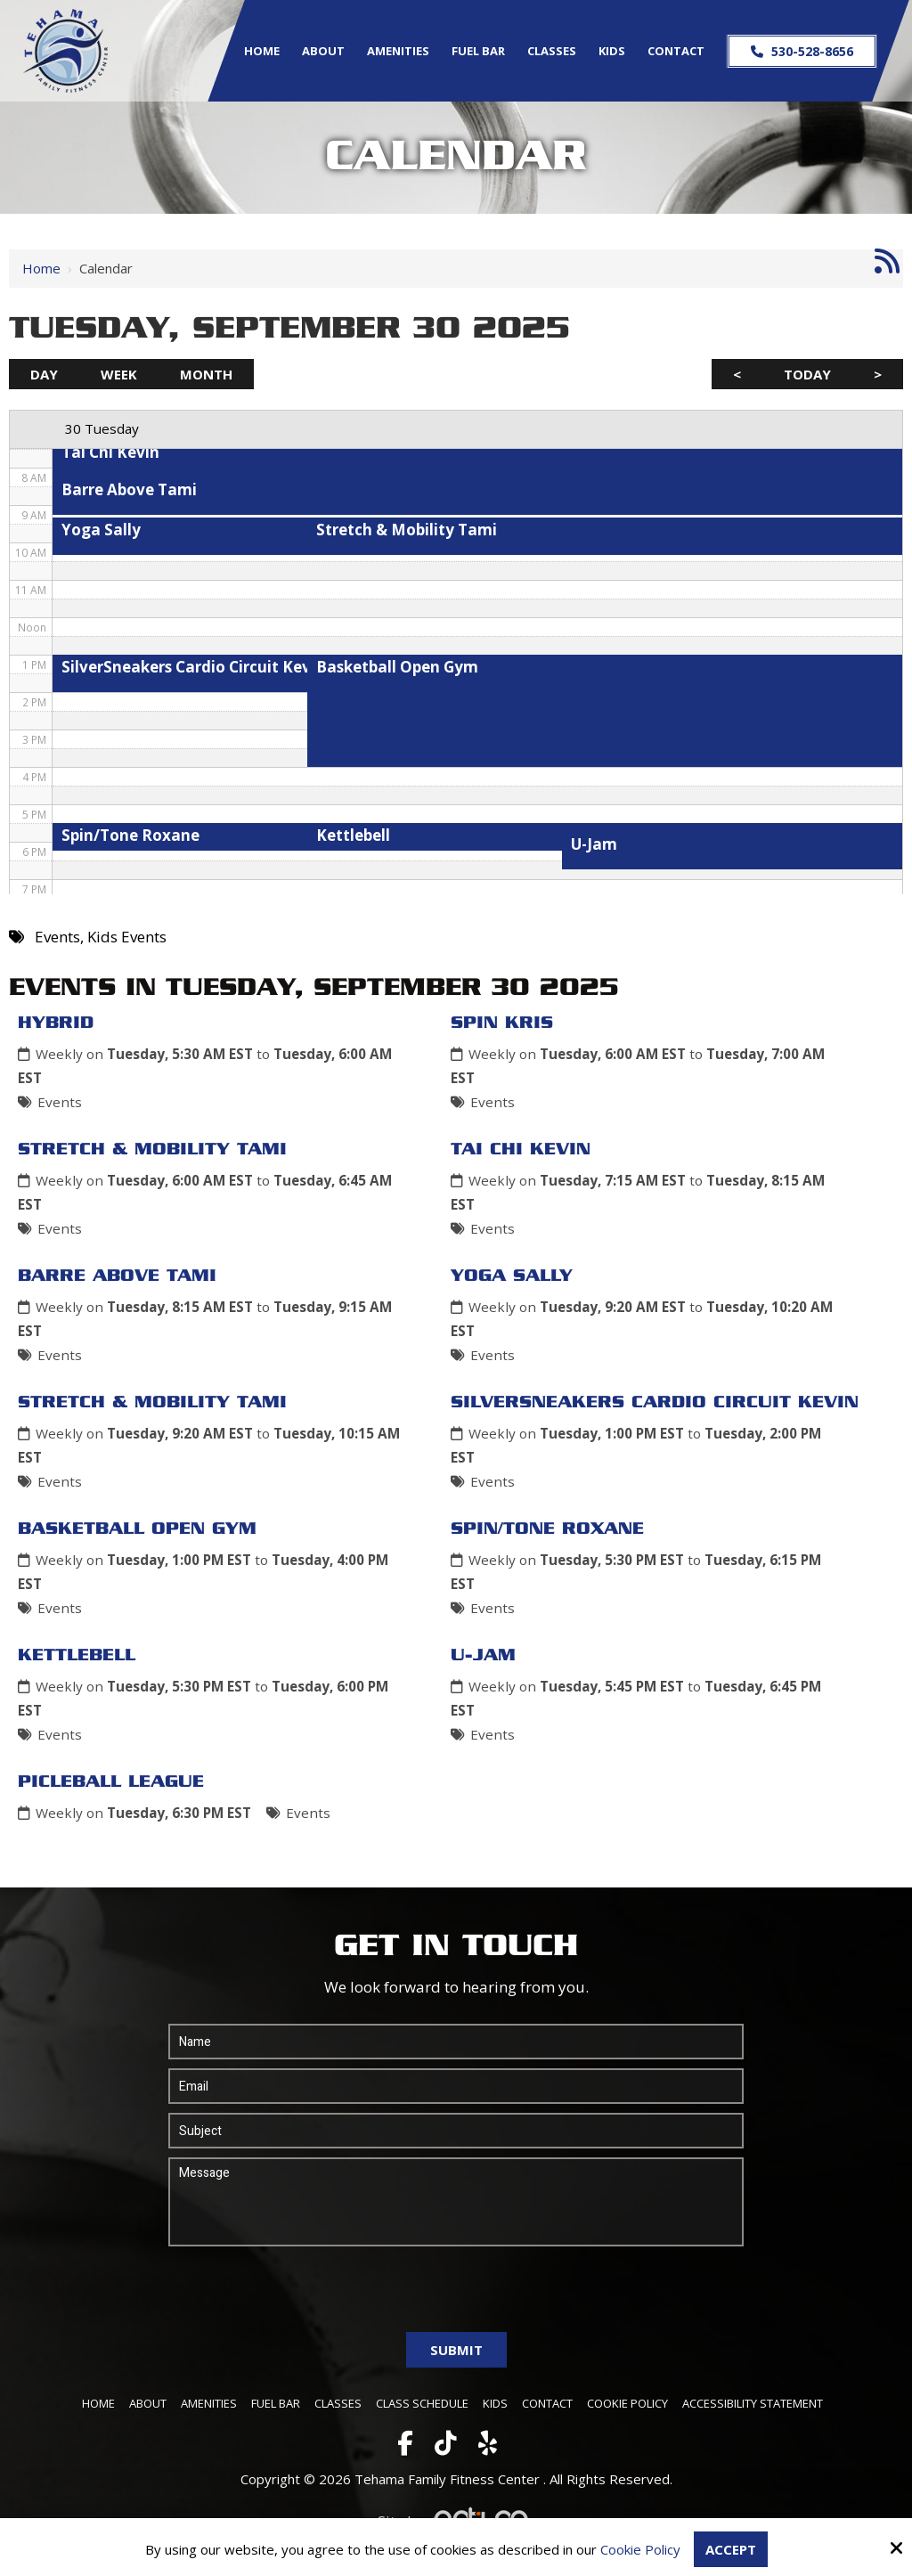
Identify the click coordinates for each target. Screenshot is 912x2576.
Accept (730, 2549)
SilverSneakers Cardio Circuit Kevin (655, 1403)
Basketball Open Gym (137, 1529)
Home (41, 268)
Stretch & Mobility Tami (152, 1150)
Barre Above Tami (117, 1276)
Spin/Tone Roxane (547, 1529)
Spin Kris (502, 1023)
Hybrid (56, 1023)
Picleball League (111, 1782)
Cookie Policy (640, 2549)
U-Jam (483, 1656)
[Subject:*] (456, 2130)
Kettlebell (76, 1656)
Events (59, 1102)
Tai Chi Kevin (520, 1150)
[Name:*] (456, 2041)
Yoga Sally (512, 1276)
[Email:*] (456, 2086)
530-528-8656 (801, 51)
